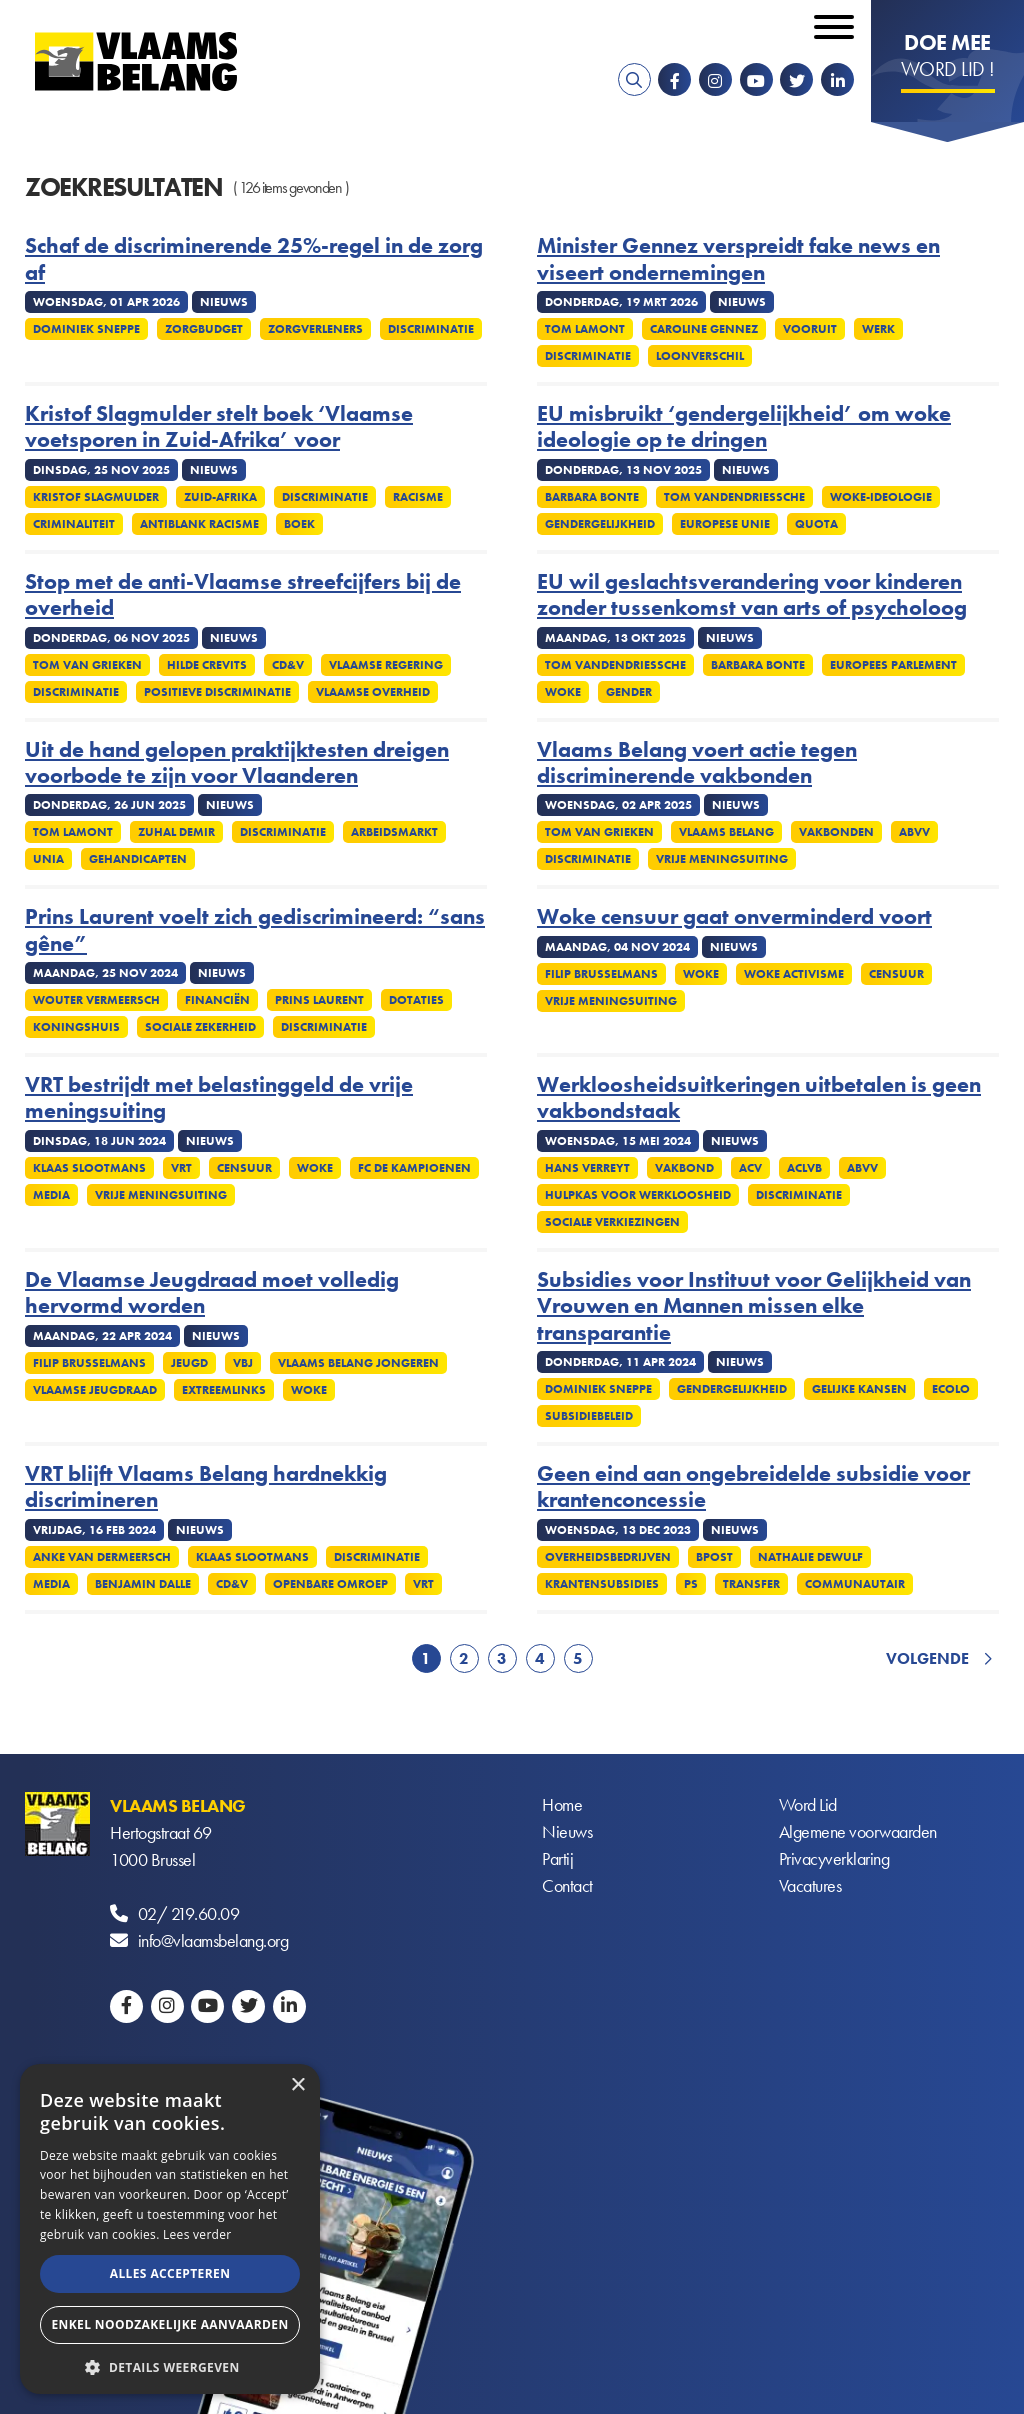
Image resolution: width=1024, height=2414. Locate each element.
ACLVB (804, 1168)
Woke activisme (794, 974)
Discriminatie (431, 329)
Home (562, 1805)
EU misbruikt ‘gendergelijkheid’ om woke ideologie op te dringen (744, 427)
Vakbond (684, 1168)
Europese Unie (725, 524)
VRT (181, 1168)
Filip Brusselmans (601, 974)
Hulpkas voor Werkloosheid (638, 1195)
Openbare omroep (330, 1584)
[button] (170, 2365)
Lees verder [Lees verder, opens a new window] (197, 2234)
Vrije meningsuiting (722, 859)
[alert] (170, 2229)
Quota (816, 524)
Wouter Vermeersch (96, 1000)
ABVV (914, 832)
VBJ (243, 1363)
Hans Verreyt (587, 1168)
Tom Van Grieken (87, 665)
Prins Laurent (319, 1000)
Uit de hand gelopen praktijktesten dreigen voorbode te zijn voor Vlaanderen (237, 763)
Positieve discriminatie (217, 692)
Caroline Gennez (704, 329)
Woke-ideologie (881, 497)
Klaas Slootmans (89, 1168)
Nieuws (567, 1832)
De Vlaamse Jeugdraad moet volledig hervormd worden (212, 1293)
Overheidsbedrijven (608, 1557)
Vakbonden (836, 832)
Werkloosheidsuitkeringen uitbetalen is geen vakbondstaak (759, 1098)
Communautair (855, 1584)
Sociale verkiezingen (612, 1222)
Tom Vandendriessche (734, 497)
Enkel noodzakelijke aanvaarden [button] (169, 2324)
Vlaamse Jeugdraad (95, 1390)
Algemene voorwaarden (858, 1832)
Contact (567, 1886)
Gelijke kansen (859, 1389)
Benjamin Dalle (143, 1584)
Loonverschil (700, 356)
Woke (563, 692)
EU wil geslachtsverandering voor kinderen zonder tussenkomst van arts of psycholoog (752, 595)
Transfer (751, 1584)
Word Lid (808, 1805)
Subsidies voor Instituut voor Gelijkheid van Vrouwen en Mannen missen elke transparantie (754, 1306)
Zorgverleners (315, 329)
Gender (629, 692)
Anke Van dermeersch (102, 1557)
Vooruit (810, 329)
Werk (878, 329)
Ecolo (951, 1389)
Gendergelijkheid (600, 524)
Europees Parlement (893, 665)
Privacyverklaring (834, 1859)
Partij (557, 1859)
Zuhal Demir (176, 832)
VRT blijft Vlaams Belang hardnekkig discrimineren (206, 1487)
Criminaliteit (74, 524)
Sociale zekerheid (200, 1027)
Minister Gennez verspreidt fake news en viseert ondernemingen (738, 259)
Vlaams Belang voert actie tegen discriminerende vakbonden (697, 763)
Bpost (714, 1557)
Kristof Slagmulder (96, 497)
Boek (299, 524)
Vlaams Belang (726, 832)
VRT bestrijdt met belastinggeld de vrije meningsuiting (219, 1098)
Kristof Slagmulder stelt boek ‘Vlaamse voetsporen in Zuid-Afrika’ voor (219, 427)
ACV (750, 1168)
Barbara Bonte (592, 497)
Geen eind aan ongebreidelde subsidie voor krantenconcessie (753, 1487)
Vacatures (810, 1886)
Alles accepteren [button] (170, 2273)
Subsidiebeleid (589, 1416)
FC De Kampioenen (414, 1168)
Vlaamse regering (386, 665)
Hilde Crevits (207, 665)
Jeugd (189, 1363)
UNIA (48, 859)
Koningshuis (76, 1027)
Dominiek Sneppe (86, 329)
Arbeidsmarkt (394, 832)
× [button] (297, 2085)
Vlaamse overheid (373, 692)
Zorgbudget (204, 329)
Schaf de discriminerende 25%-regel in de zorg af (254, 259)
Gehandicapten (138, 859)
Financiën (217, 1000)
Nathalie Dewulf (810, 1557)
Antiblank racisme (199, 524)
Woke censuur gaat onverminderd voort (734, 917)
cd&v (288, 665)
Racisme (418, 497)
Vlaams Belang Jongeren (358, 1363)
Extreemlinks (224, 1390)
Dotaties (416, 1000)
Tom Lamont (585, 329)
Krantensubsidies (602, 1584)
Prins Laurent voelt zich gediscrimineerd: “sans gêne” (255, 930)
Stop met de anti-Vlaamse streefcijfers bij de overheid (243, 595)
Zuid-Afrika (220, 497)
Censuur (896, 974)
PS (691, 1584)
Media (51, 1195)
